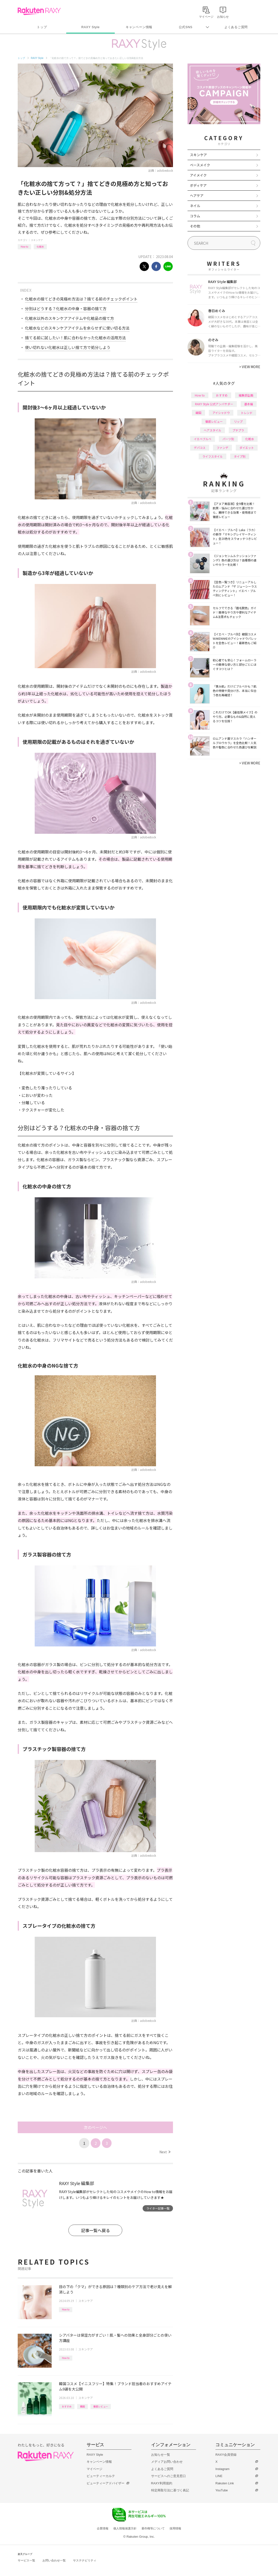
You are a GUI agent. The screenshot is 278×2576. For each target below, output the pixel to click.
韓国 (82, 2406)
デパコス (199, 448)
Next (164, 2151)
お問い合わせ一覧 (54, 2560)
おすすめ (67, 2406)
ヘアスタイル (212, 430)
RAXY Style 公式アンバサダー (214, 404)
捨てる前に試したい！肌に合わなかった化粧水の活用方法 (75, 337)
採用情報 (175, 2528)
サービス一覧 (26, 2560)
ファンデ (222, 448)
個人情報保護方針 (125, 2528)
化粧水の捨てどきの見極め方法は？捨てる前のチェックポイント (81, 299)
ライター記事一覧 (158, 2208)
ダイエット (246, 448)
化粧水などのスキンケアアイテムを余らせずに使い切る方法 (77, 328)
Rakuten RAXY (39, 11)
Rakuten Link (224, 2483)
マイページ (94, 2469)
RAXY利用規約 (161, 2483)
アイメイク (198, 175)
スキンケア (37, 240)
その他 (195, 226)
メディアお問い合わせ (167, 2461)
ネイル (195, 205)
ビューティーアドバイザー (105, 2483)
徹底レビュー (100, 2406)
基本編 (248, 404)
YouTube (221, 2490)
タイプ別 (239, 456)
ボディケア (198, 185)
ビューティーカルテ (101, 2476)
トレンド (247, 413)
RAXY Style (90, 27)
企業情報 (102, 2528)
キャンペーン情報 (139, 27)
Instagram (222, 2469)
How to (24, 246)
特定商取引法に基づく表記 (170, 2490)
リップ (238, 421)
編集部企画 (246, 395)
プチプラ (238, 430)
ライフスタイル (212, 456)
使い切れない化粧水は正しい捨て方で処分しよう (67, 347)
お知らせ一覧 (160, 2454)
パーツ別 (228, 439)
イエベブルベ (202, 439)
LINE (218, 2476)
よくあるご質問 (236, 27)
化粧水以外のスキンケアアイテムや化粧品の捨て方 (69, 318)
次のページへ (95, 2127)
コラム (195, 215)
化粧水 (40, 246)
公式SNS (186, 27)
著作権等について (153, 2528)
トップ (42, 27)
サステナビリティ (84, 2560)
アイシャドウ (221, 413)
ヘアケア (197, 195)
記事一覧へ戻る (95, 2230)
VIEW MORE (249, 366)
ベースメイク (200, 164)
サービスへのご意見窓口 (168, 2476)
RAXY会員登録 (226, 2454)
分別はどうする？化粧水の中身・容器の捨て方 (65, 308)
